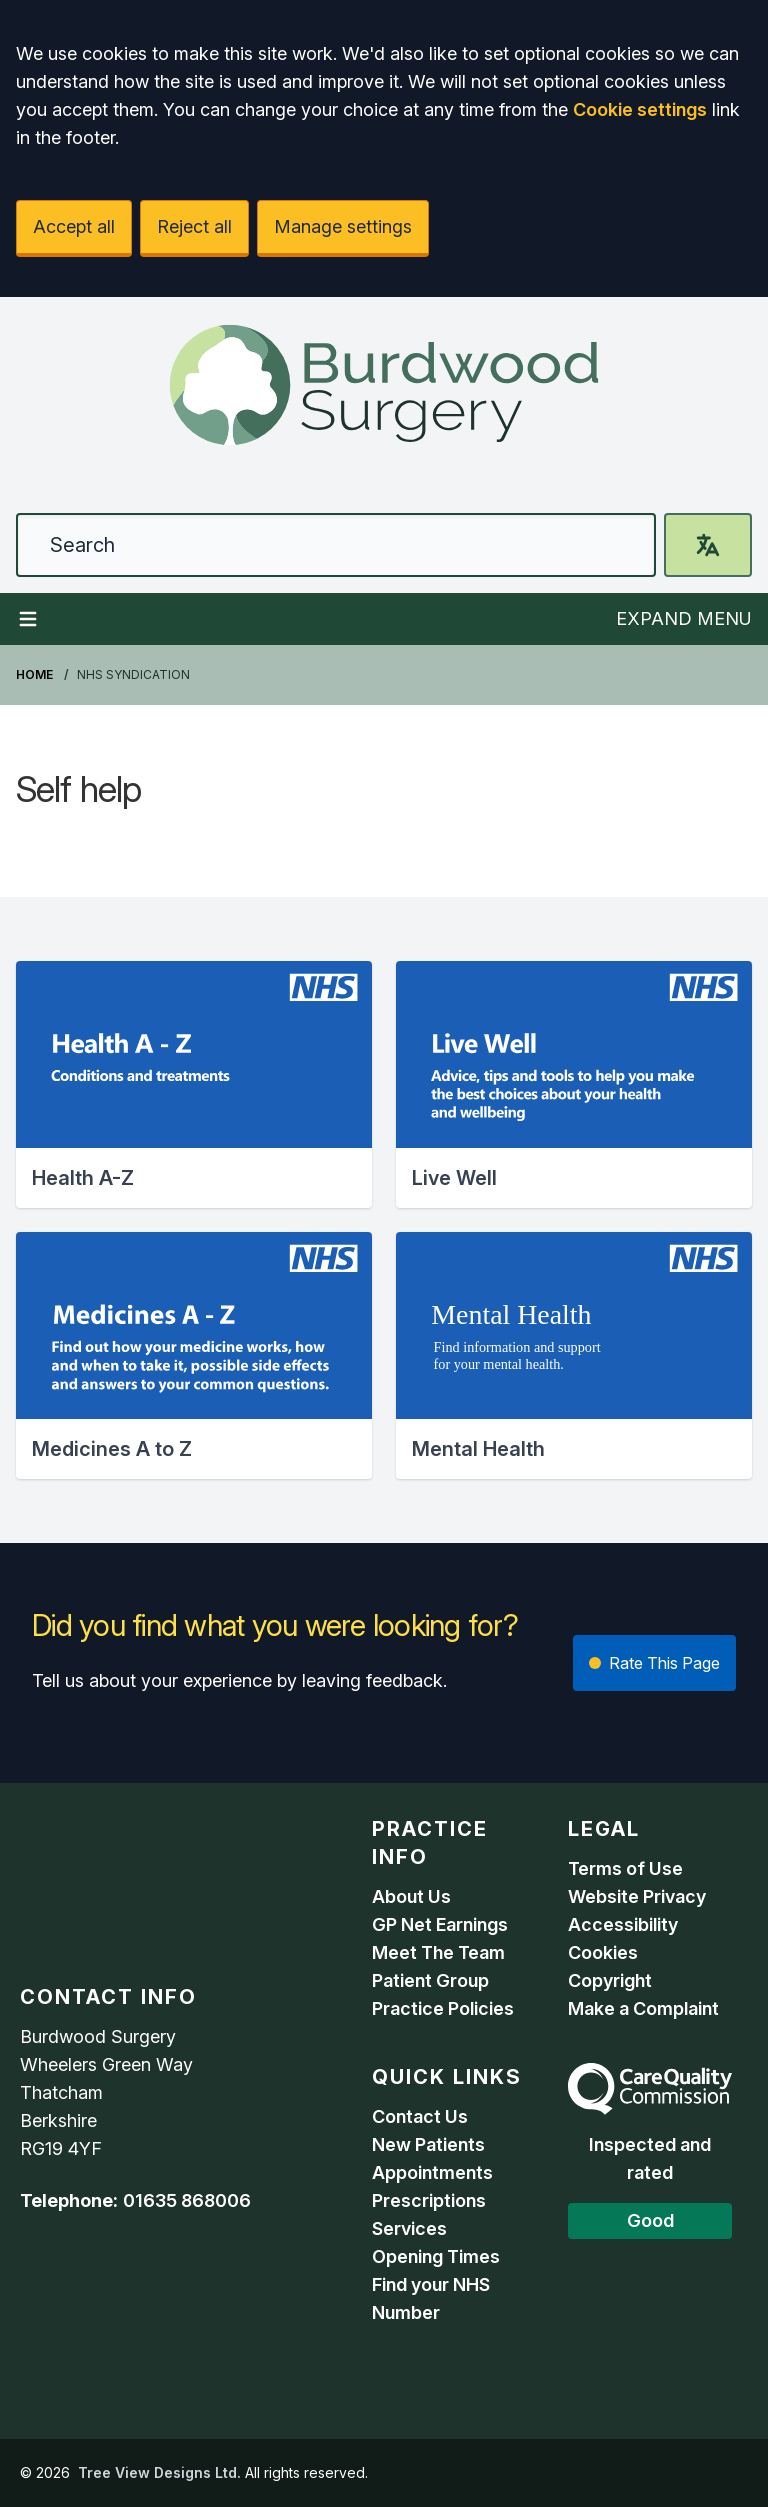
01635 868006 (187, 2200)
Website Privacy (637, 1896)
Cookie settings (640, 109)
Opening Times (436, 2256)
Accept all (74, 226)
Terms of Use (625, 1868)
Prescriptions (429, 2200)
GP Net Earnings (440, 1924)
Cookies (603, 1952)
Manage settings (343, 226)
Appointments (432, 2172)
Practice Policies (443, 2008)
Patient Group (430, 1980)
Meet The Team (438, 1952)
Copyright (610, 1980)
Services (409, 2228)
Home (34, 674)
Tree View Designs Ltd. (159, 2472)
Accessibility (623, 1924)
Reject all (194, 226)
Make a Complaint (643, 2008)
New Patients (428, 2144)
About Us (411, 1896)
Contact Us (420, 2116)
